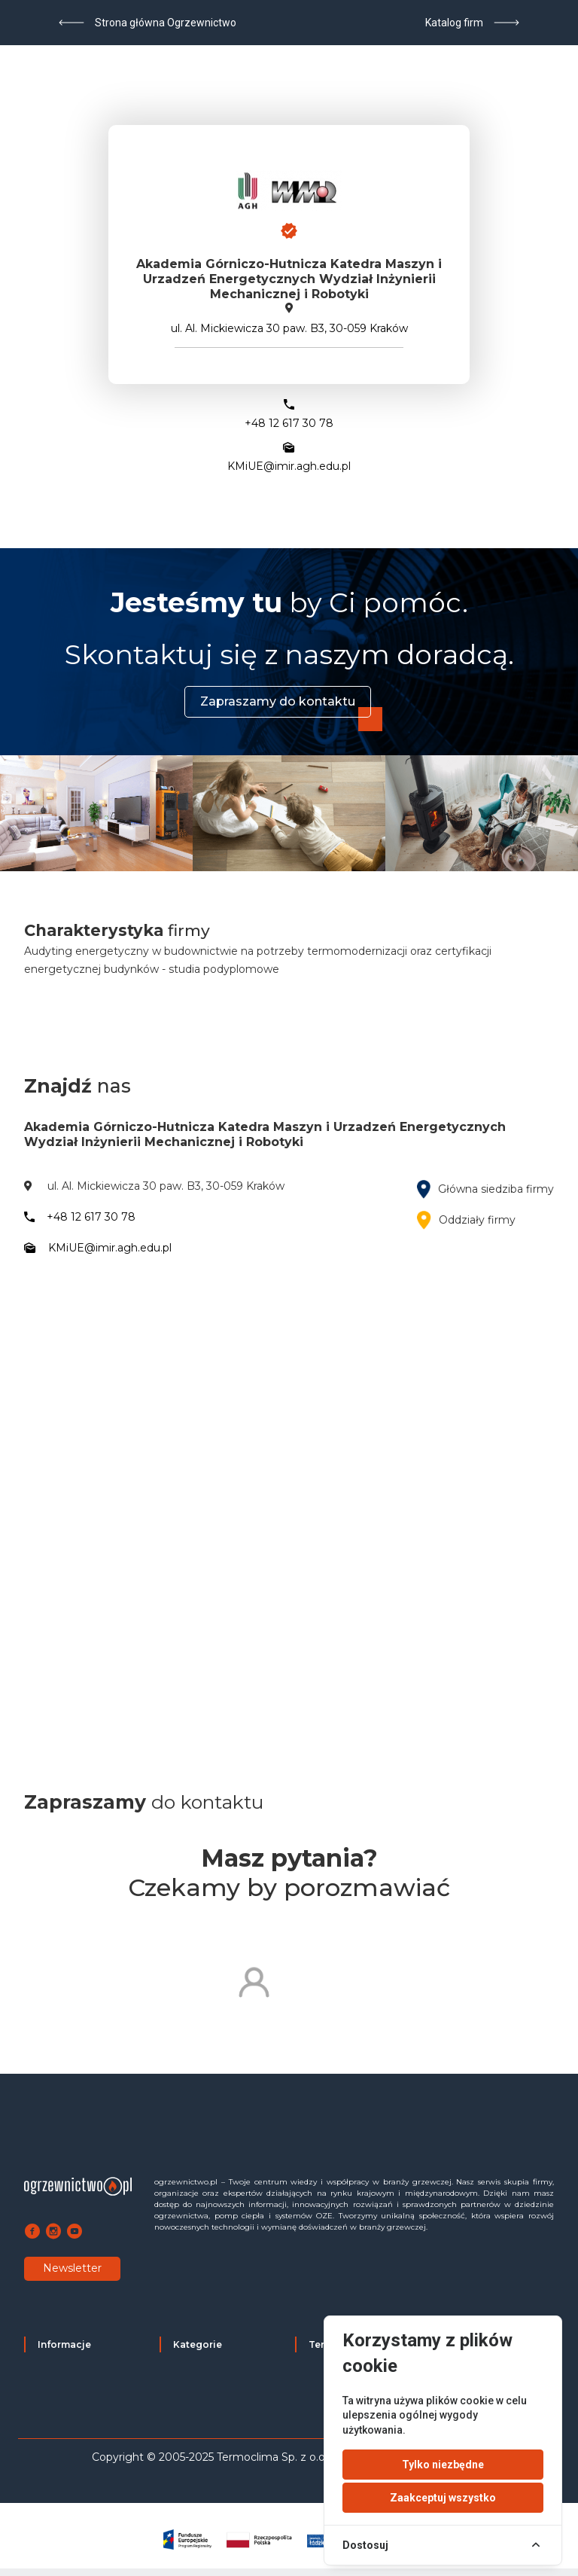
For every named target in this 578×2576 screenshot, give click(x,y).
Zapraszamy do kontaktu (277, 701)
